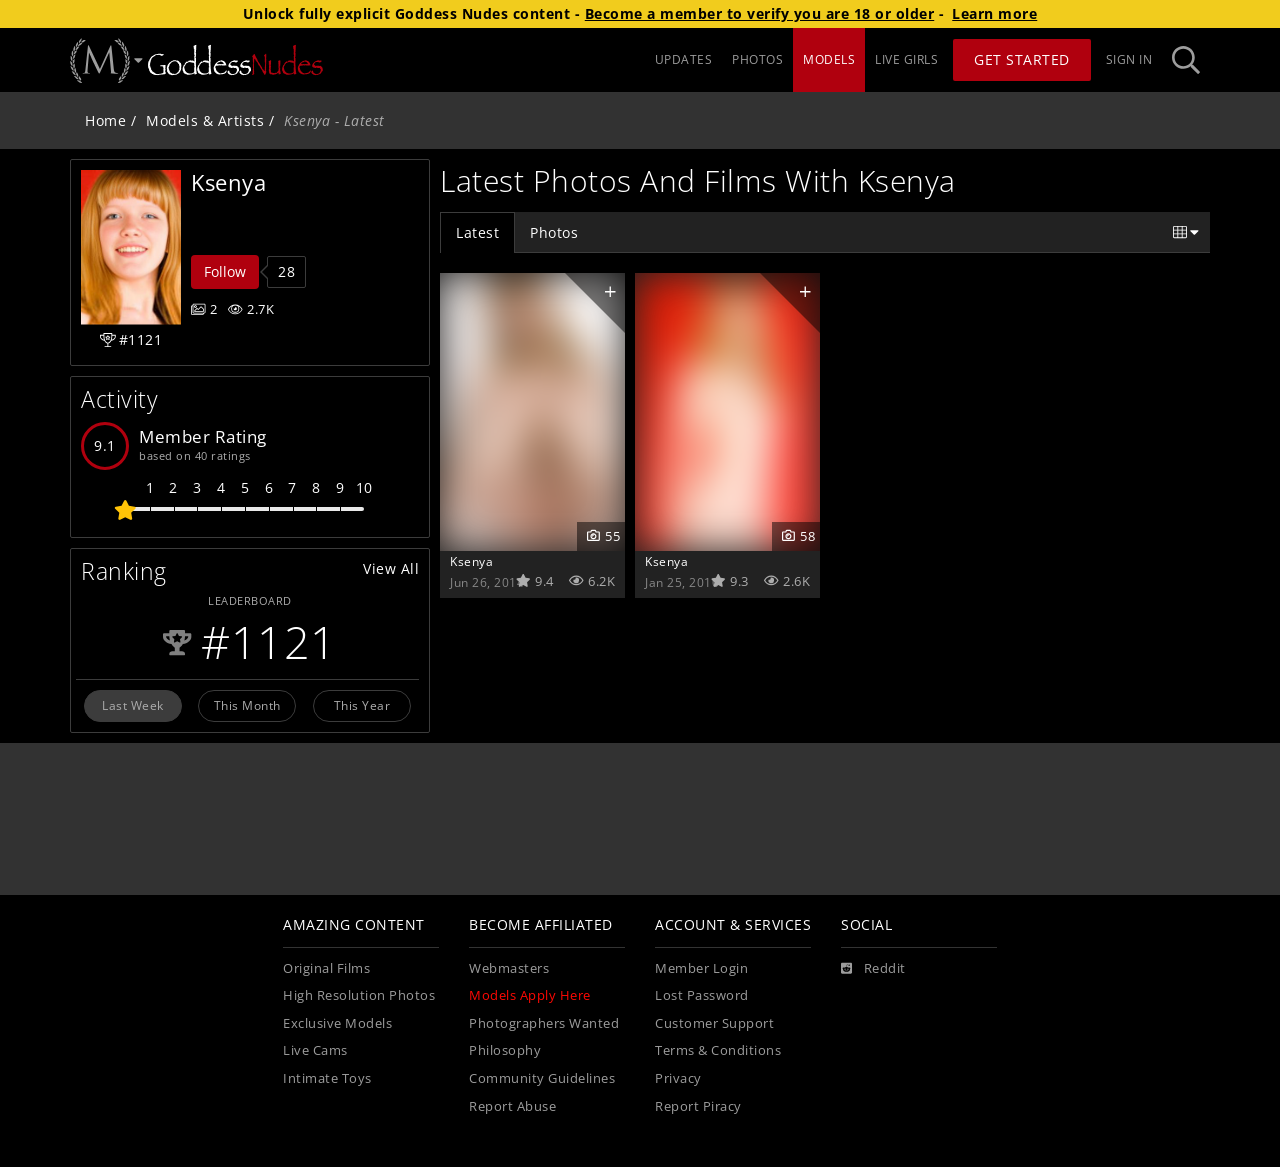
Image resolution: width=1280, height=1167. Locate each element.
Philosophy (505, 1050)
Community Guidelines (542, 1078)
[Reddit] (873, 969)
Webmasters (509, 968)
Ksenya (471, 561)
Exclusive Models (337, 1023)
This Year (362, 705)
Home (105, 120)
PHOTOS (757, 59)
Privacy (678, 1078)
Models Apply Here (530, 995)
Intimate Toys (327, 1078)
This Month (247, 705)
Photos (554, 232)
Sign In (1129, 59)
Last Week (133, 705)
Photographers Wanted (544, 1023)
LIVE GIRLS (906, 59)
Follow (225, 271)
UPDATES (684, 59)
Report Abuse (512, 1106)
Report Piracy (698, 1106)
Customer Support (714, 1023)
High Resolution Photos (359, 995)
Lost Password (702, 995)
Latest (477, 232)
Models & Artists (205, 120)
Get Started (1022, 59)
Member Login (701, 968)
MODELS (829, 59)
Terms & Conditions (718, 1050)
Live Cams (315, 1050)
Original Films (326, 968)
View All (391, 568)
